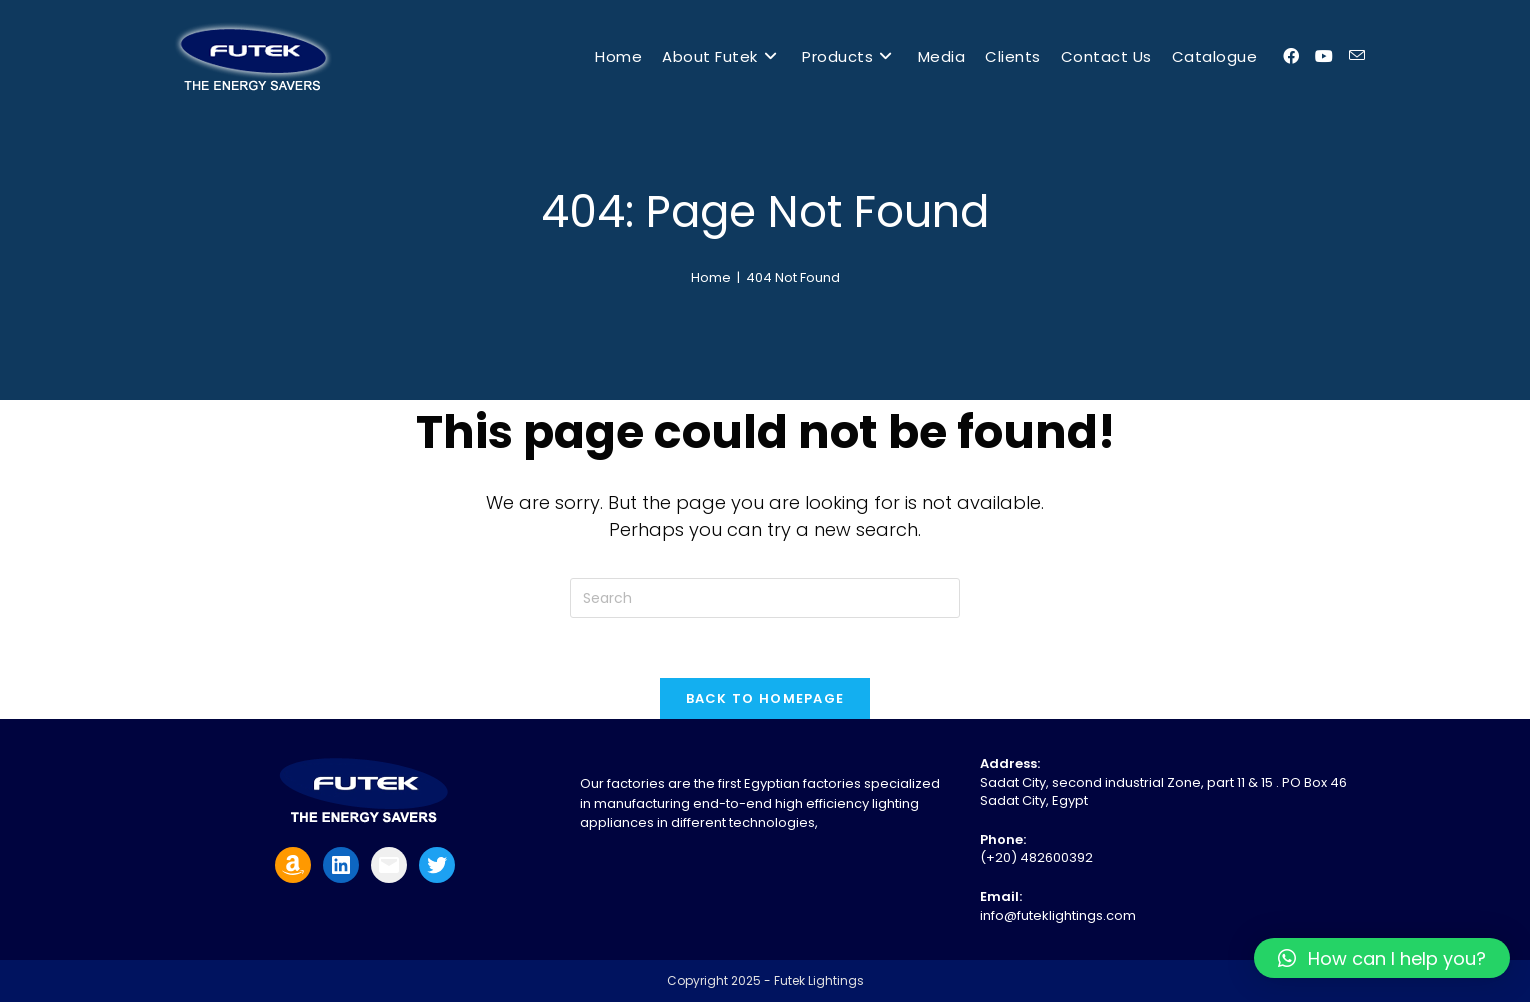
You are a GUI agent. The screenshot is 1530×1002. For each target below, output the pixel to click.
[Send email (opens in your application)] (1357, 56)
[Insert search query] (765, 598)
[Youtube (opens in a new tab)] (1324, 56)
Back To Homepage (765, 698)
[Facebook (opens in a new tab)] (1291, 56)
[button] (1382, 958)
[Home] (711, 277)
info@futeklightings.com (1058, 915)
